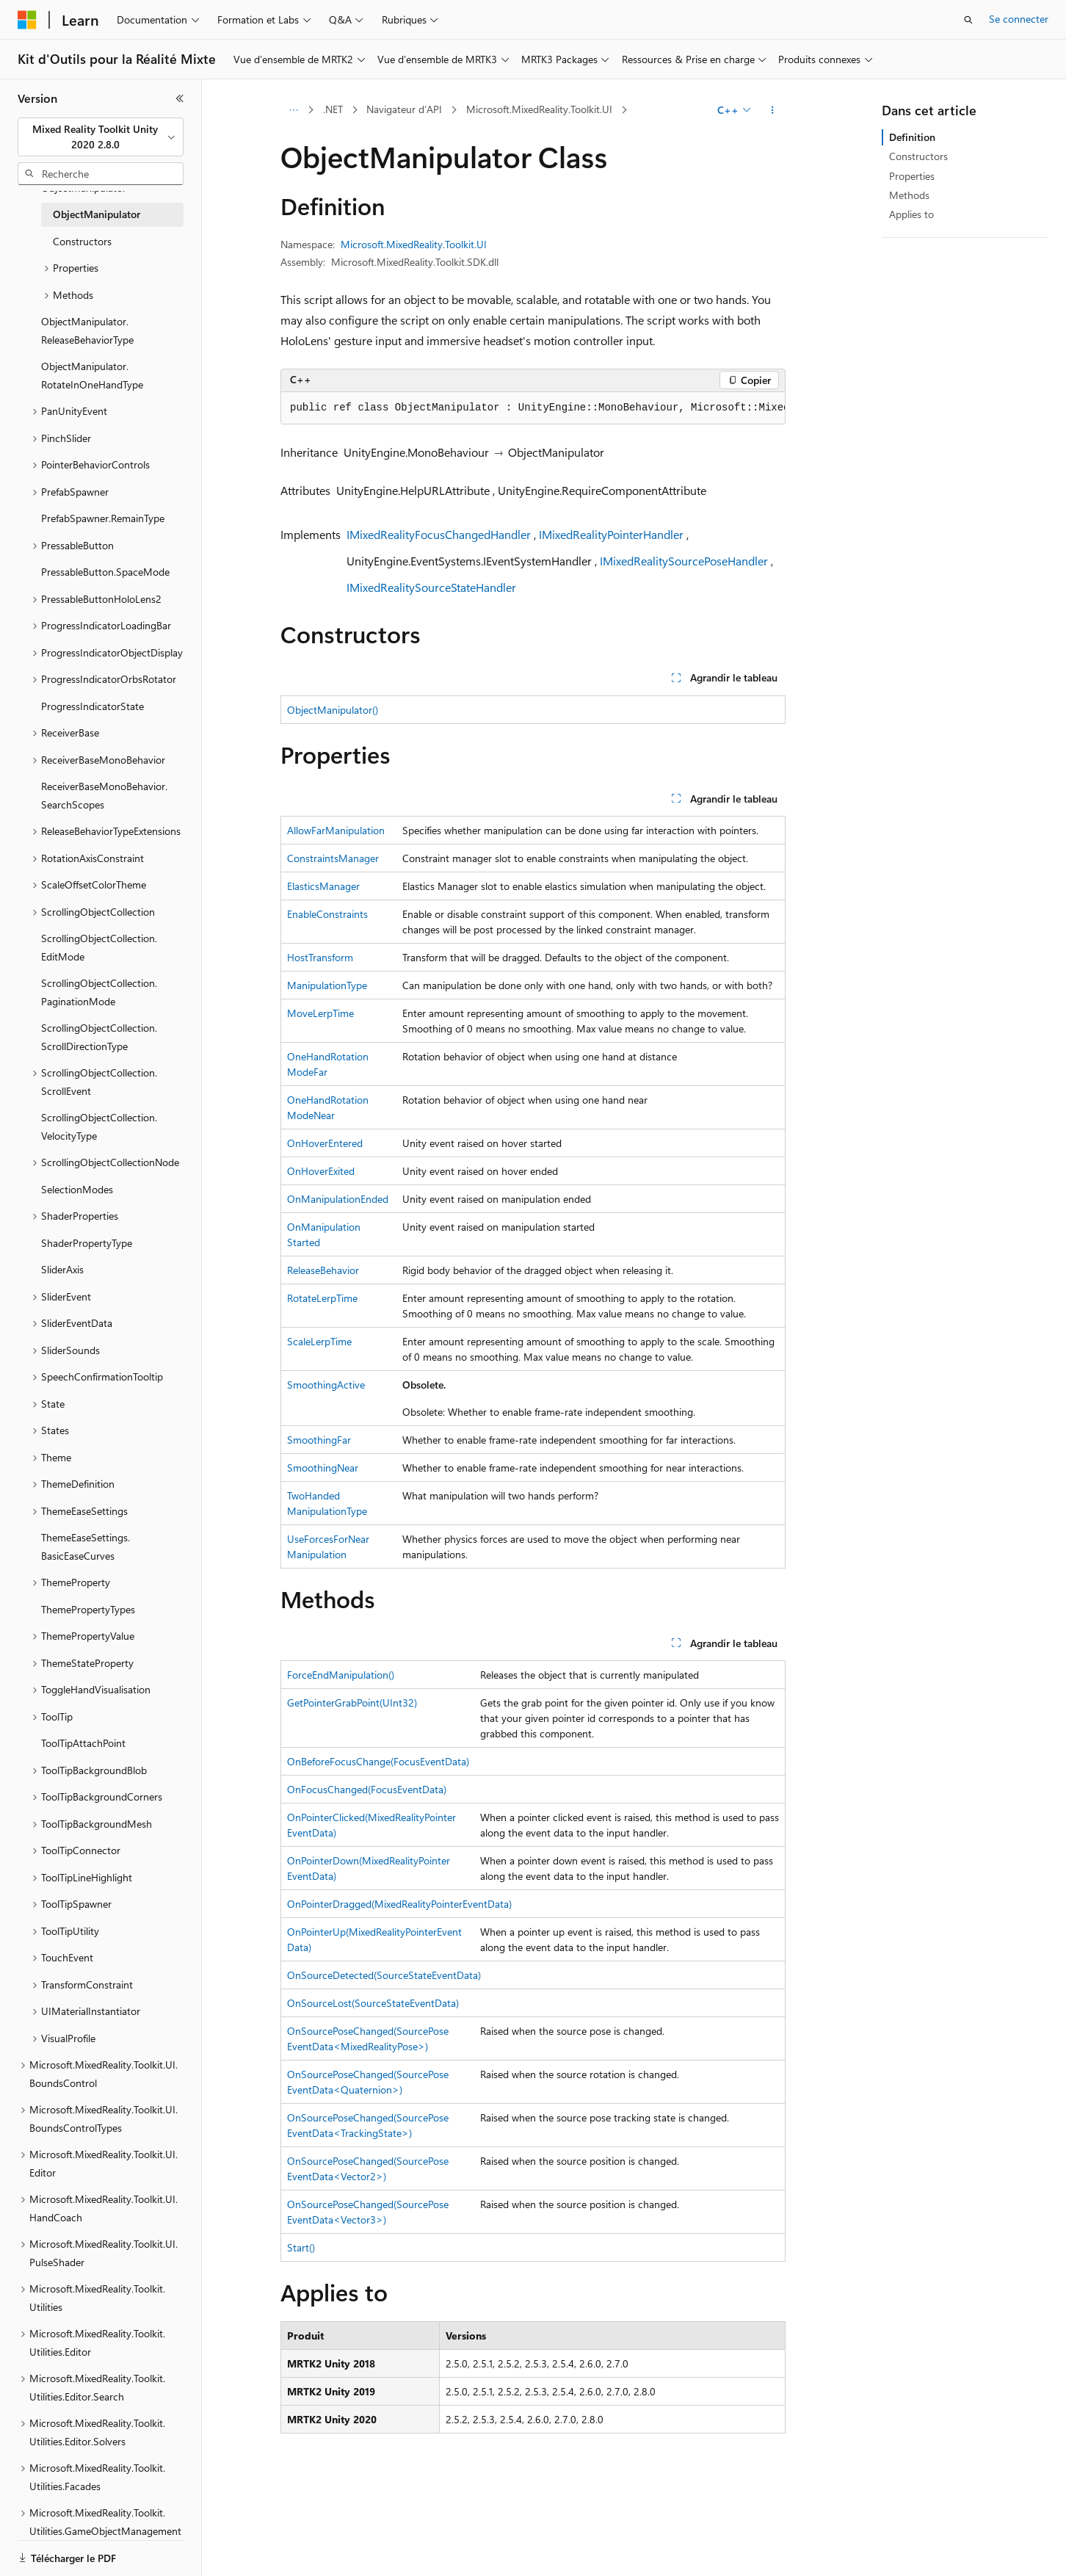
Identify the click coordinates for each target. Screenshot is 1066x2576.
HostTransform (320, 957)
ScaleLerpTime (319, 1341)
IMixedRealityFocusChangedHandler (439, 534)
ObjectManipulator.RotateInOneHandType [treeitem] (92, 375)
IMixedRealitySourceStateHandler (431, 587)
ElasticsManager (323, 886)
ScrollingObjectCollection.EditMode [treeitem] (99, 947)
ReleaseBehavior (323, 1270)
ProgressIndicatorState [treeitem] (92, 706)
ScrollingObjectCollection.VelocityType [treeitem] (99, 1126)
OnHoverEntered (325, 1143)
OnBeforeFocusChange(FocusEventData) (378, 1761)
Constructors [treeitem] (82, 241)
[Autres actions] (773, 110)
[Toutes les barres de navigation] (293, 110)
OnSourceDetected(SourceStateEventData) (384, 1975)
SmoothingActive (326, 1385)
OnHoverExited (321, 1171)
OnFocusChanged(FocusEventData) (366, 1789)
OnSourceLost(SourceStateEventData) (373, 2003)
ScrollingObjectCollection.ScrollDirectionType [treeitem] (99, 1037)
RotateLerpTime (322, 1298)
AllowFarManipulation (336, 830)
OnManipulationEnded (337, 1199)
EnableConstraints (327, 914)
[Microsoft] (27, 19)
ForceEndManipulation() (340, 1675)
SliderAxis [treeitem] (62, 1269)
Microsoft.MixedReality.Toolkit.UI (539, 109)
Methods (909, 195)
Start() (301, 2247)
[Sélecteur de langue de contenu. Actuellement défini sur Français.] (51, 2552)
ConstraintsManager (333, 858)
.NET (333, 109)
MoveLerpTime (320, 1013)
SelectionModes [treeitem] (77, 1189)
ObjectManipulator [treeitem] (96, 214)
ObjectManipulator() (332, 710)
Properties (912, 176)
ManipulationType (327, 985)
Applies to (911, 214)
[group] (533, 408)
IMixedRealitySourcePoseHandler (684, 560)
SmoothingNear (322, 1468)
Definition (912, 137)
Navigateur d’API (404, 109)
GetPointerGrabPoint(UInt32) (352, 1703)
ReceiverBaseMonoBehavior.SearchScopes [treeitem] (104, 795)
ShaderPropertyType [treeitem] (86, 1243)
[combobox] (101, 136)
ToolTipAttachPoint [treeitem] (83, 1743)
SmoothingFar (319, 1440)
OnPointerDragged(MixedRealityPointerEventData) (399, 1904)
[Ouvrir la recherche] (968, 20)
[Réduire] (179, 98)
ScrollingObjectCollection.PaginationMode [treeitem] (99, 992)
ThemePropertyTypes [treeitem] (88, 1609)
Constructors (918, 156)
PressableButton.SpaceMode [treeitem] (105, 572)
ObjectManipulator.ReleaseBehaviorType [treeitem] (87, 330)
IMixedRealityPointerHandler (611, 534)
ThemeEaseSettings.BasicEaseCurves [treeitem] (85, 1546)
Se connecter (1018, 19)
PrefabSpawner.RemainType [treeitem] (102, 518)
